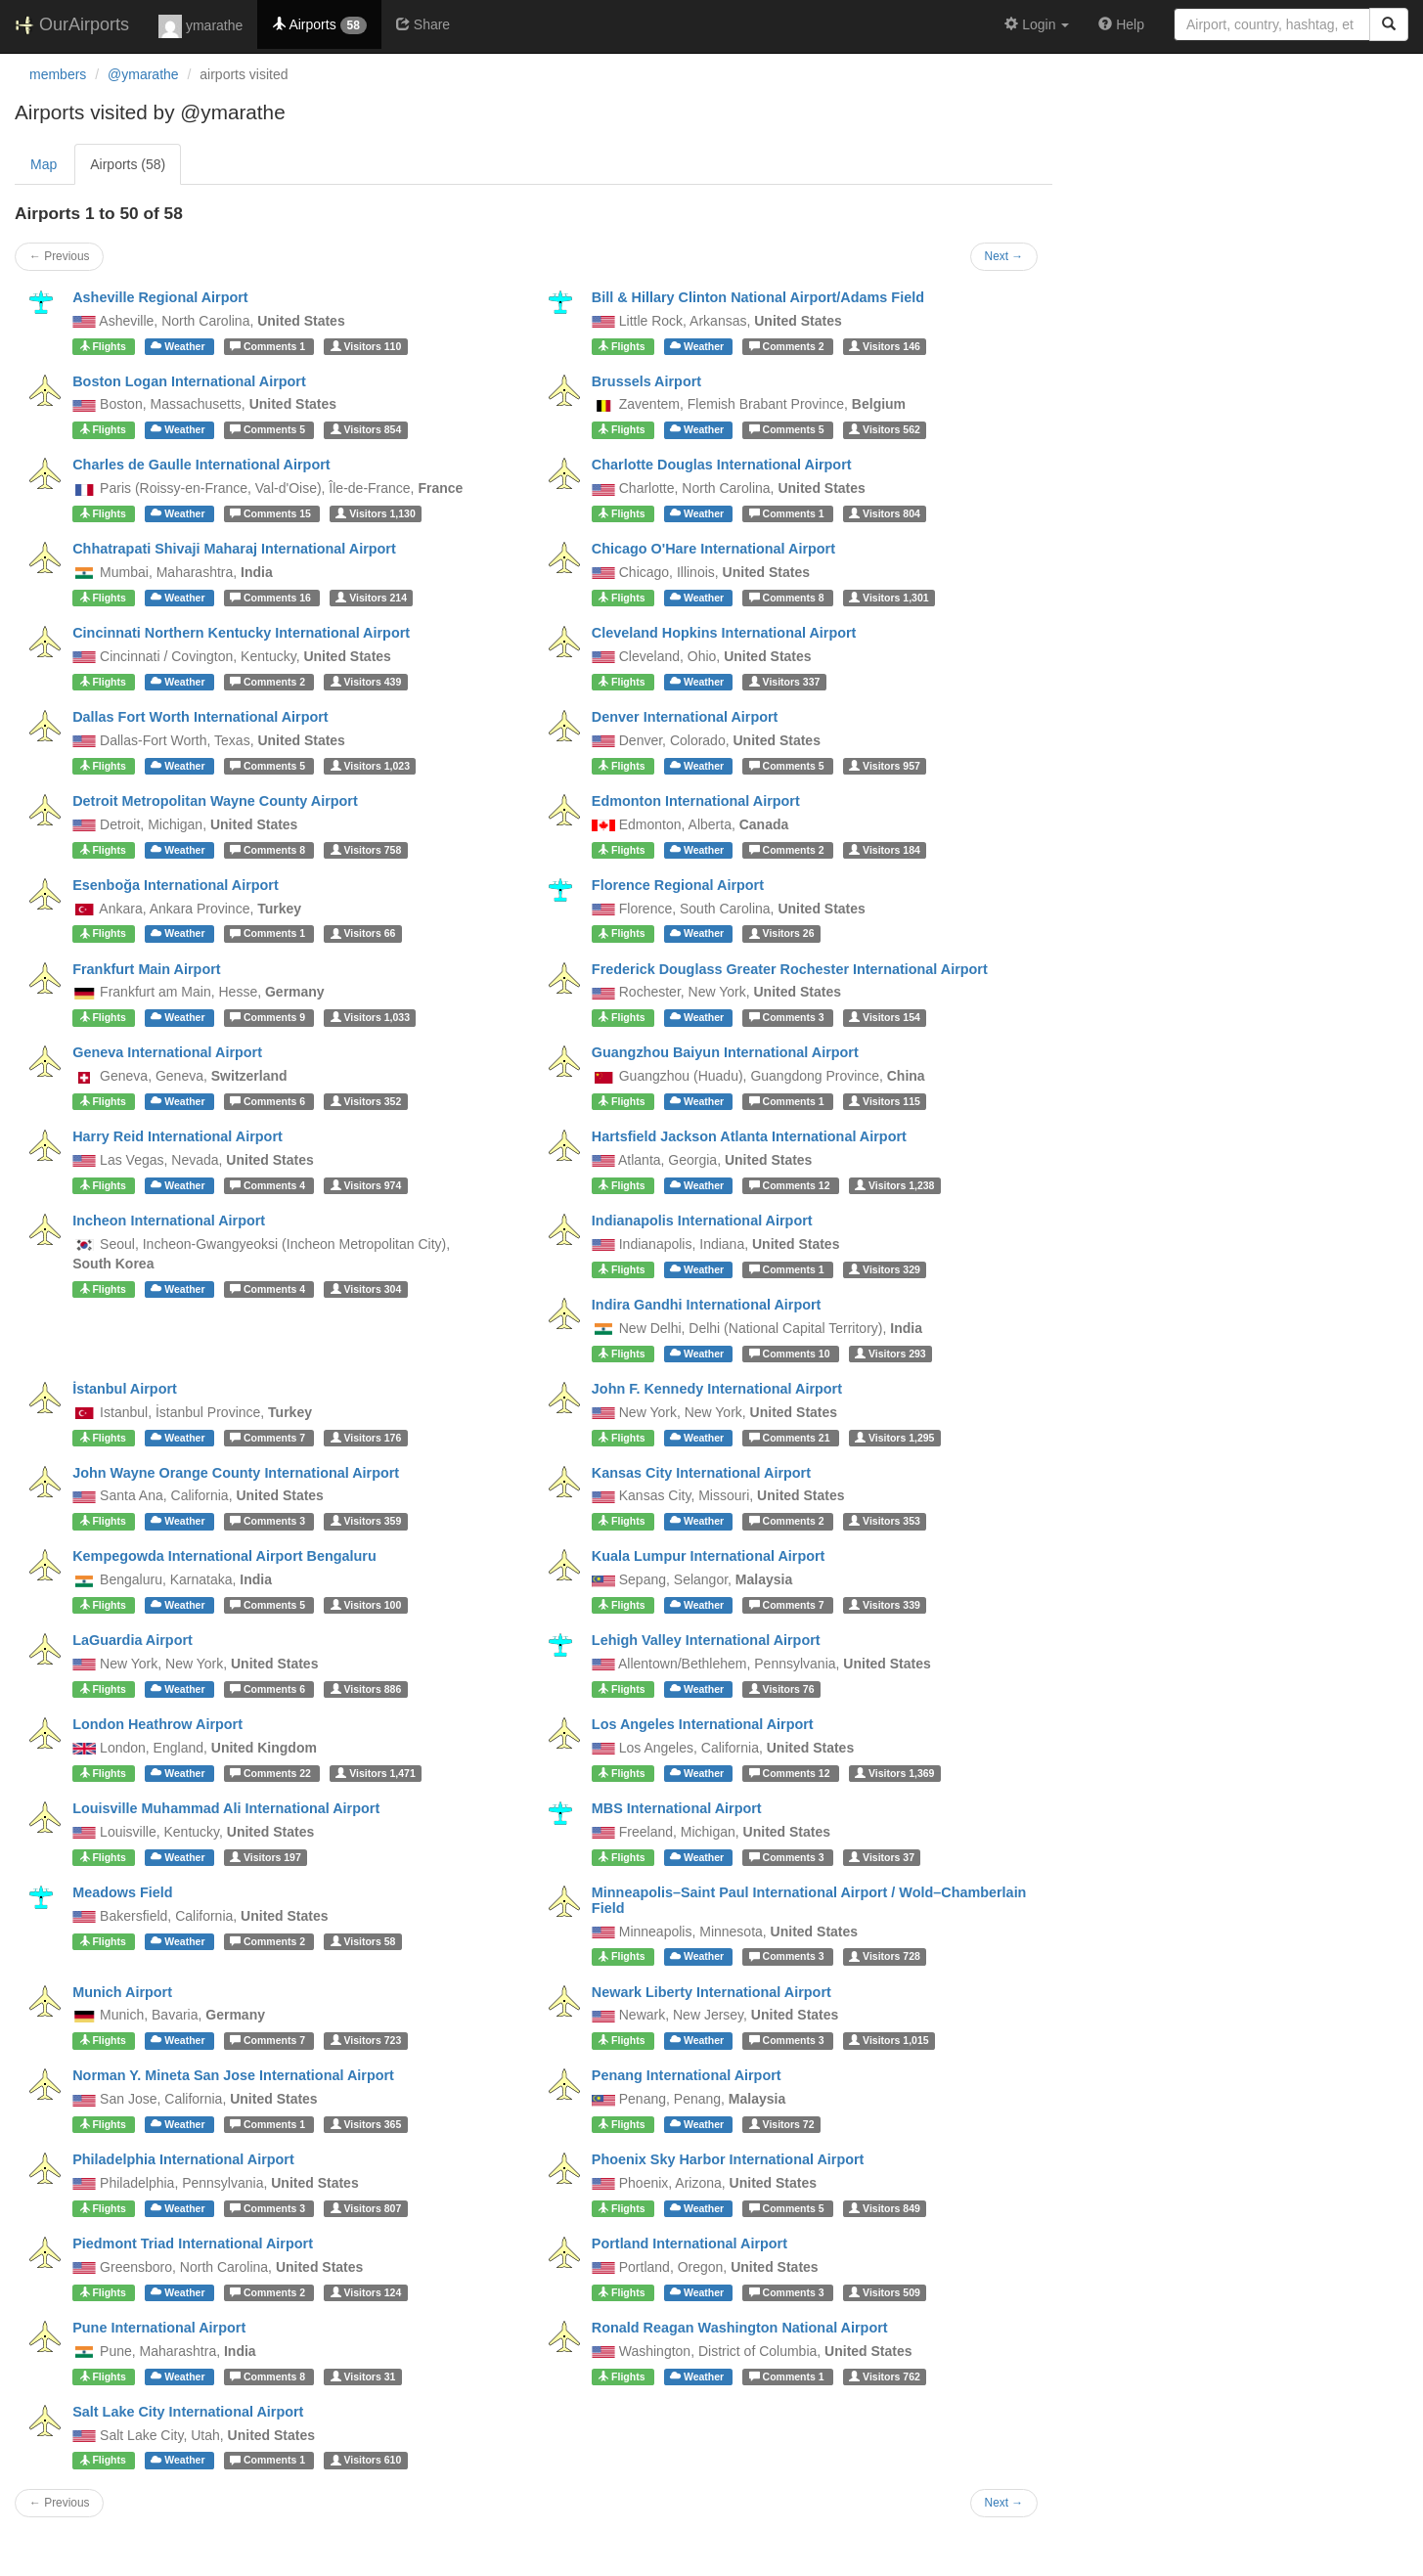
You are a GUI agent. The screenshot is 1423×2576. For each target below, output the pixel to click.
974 (366, 1185)
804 (884, 513)
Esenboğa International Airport (175, 885)
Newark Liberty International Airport (711, 1992)
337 (785, 682)
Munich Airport (122, 1992)
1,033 (370, 1017)
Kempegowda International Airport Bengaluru (224, 1556)
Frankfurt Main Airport (146, 969)
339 (884, 1605)
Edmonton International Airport (696, 801)
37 (881, 1857)
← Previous (59, 256)
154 (884, 1017)
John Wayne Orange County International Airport (235, 1473)
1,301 (888, 597)
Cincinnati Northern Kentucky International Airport (241, 633)
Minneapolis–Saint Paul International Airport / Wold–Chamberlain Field (809, 1900)
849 (884, 2208)
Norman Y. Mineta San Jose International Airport (233, 2075)
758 (366, 850)
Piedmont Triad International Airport (192, 2243)
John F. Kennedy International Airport (717, 1389)
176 (366, 1437)
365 (366, 2124)
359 (366, 1521)
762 (884, 2376)
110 (366, 346)
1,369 (894, 1773)
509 (884, 2292)
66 (363, 934)
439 (366, 682)
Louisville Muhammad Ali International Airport (225, 1808)
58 (363, 1941)
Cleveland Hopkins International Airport (724, 633)
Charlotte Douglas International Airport (722, 464)
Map (43, 164)
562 (884, 429)
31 (363, 2376)
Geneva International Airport (167, 1052)
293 (890, 1353)
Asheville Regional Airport (159, 297)
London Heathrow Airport (157, 1724)
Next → (1004, 256)
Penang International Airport (686, 2075)
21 (791, 1437)
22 (272, 1773)
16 (272, 597)
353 (884, 1521)
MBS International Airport (677, 1808)
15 (272, 513)
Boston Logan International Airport (189, 381)
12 (791, 1185)
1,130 (375, 513)
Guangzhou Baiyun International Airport (725, 1052)
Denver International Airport (685, 717)
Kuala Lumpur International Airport (708, 1556)
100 (366, 1605)
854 (366, 429)
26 (782, 934)
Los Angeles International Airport (703, 1724)
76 (782, 1689)
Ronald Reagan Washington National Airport (740, 2327)
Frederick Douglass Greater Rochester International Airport (790, 969)
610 (366, 2460)
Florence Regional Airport (678, 885)
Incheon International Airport (168, 1220)
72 (782, 2124)
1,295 (894, 1437)
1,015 (888, 2040)
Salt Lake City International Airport (187, 2412)
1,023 (370, 766)
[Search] (1388, 24)
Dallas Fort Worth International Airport (200, 717)
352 (366, 1101)
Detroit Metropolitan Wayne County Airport (215, 801)
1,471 (375, 1773)
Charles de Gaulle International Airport (201, 464)
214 (371, 597)
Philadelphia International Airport (183, 2159)
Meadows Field (122, 1892)
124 (366, 2292)
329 (884, 1269)
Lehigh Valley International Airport (706, 1640)
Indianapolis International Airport (702, 1220)
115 (884, 1101)
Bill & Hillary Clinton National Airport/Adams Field (758, 297)
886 (366, 1689)
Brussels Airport (646, 381)
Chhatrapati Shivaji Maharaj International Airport (234, 548)
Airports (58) (127, 164)
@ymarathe (143, 74)
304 (366, 1289)
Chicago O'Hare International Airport (713, 548)
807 (366, 2208)
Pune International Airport (158, 2327)
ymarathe (200, 26)
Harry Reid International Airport (177, 1136)
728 (884, 1957)
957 (884, 766)
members (57, 74)
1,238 (894, 1185)
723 (366, 2040)
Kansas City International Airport (701, 1473)
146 (884, 346)
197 (265, 1857)
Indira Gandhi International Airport (707, 1304)
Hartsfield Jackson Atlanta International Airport (749, 1136)
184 (884, 850)
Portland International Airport (689, 2243)
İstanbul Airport (124, 1389)
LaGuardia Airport (132, 1640)
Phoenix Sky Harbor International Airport (728, 2159)
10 (791, 1353)
